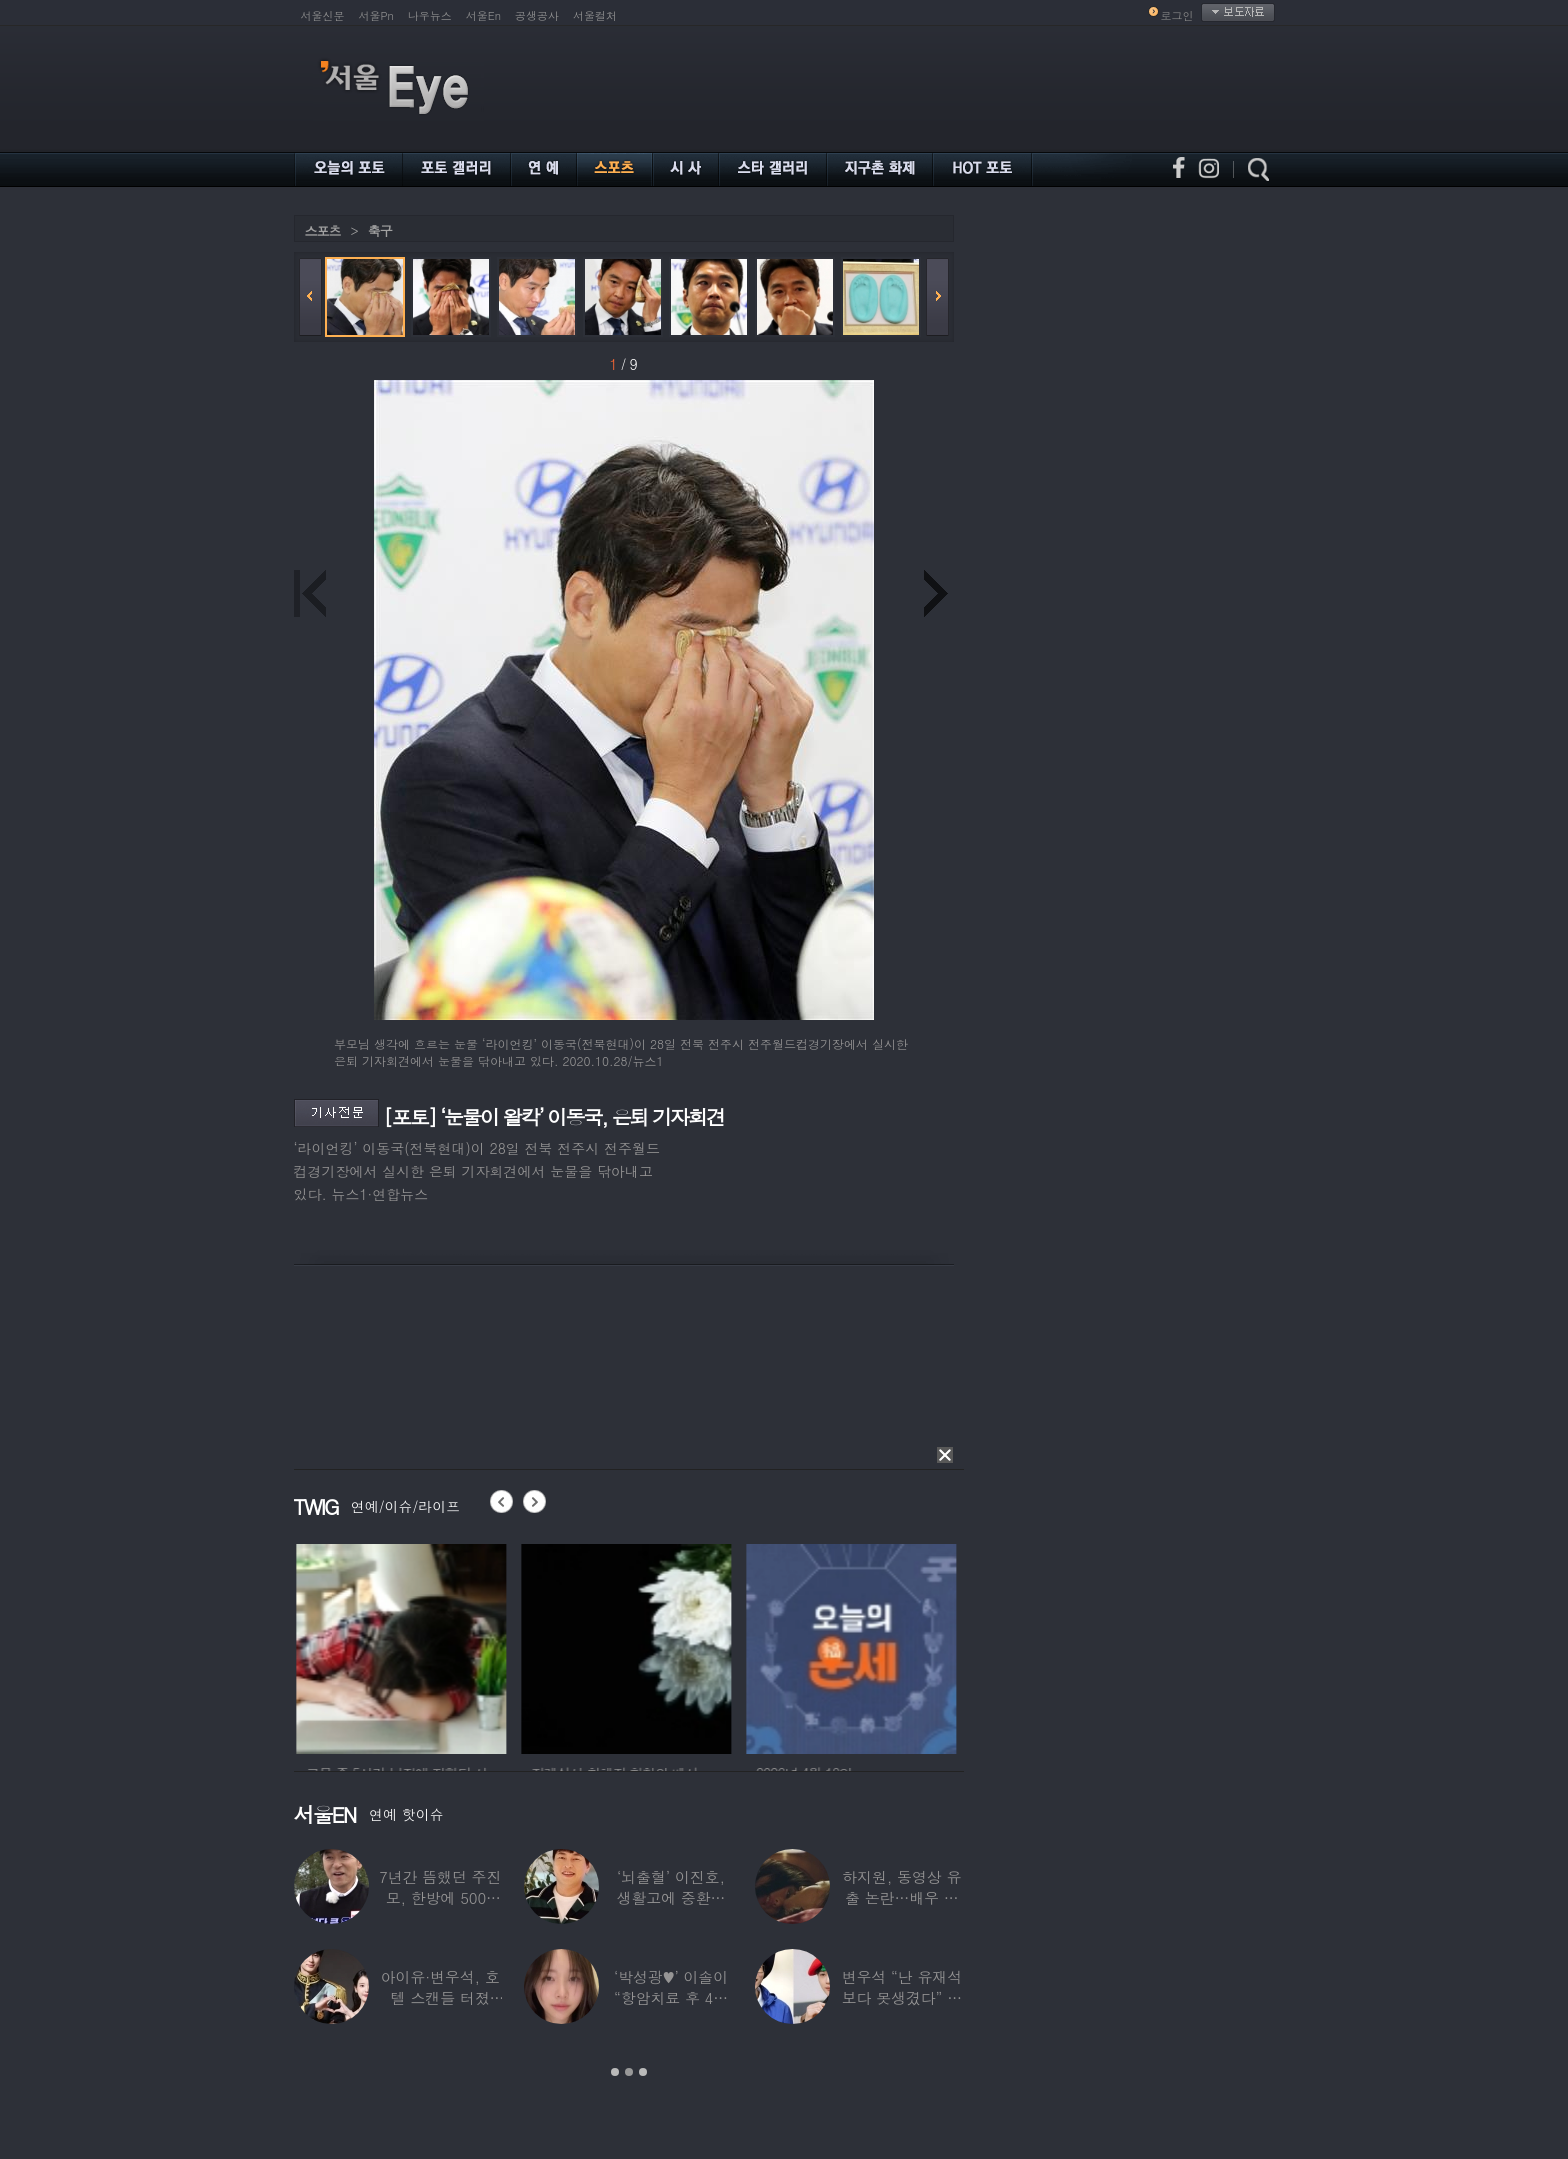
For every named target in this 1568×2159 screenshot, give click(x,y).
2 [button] (629, 2072)
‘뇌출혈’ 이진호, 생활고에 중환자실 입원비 (671, 1897)
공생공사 (537, 15)
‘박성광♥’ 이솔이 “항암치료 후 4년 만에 (671, 1997)
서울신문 (323, 15)
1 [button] (615, 2072)
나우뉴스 (430, 15)
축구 (380, 230)
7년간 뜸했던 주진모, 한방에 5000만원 (440, 1897)
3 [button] (643, 2072)
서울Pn (376, 15)
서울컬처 (595, 15)
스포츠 (323, 230)
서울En (483, 15)
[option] (430, 1646)
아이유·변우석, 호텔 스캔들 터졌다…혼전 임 (440, 1997)
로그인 (1177, 15)
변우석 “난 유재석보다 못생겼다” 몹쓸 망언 (902, 1997)
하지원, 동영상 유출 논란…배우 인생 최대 (901, 1897)
